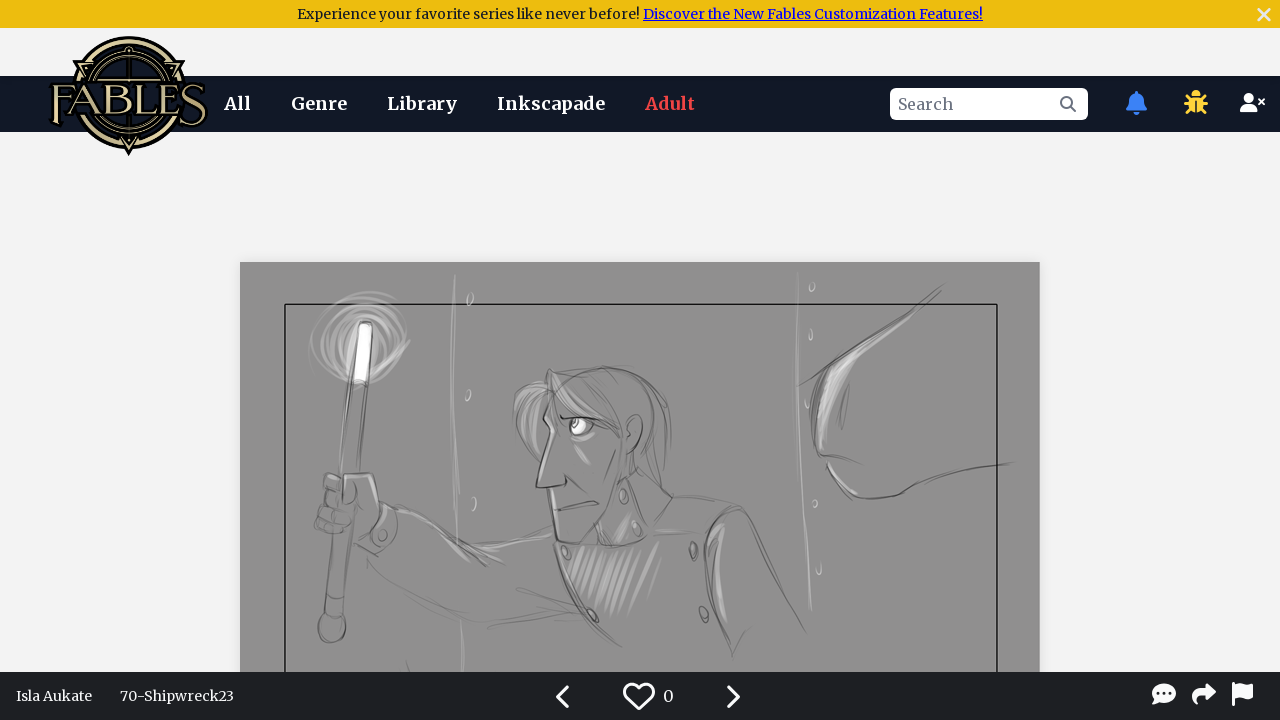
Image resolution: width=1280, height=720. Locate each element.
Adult (670, 103)
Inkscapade (551, 103)
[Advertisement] (640, 193)
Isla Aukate (54, 696)
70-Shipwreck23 (177, 696)
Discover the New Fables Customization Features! (813, 14)
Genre (319, 103)
